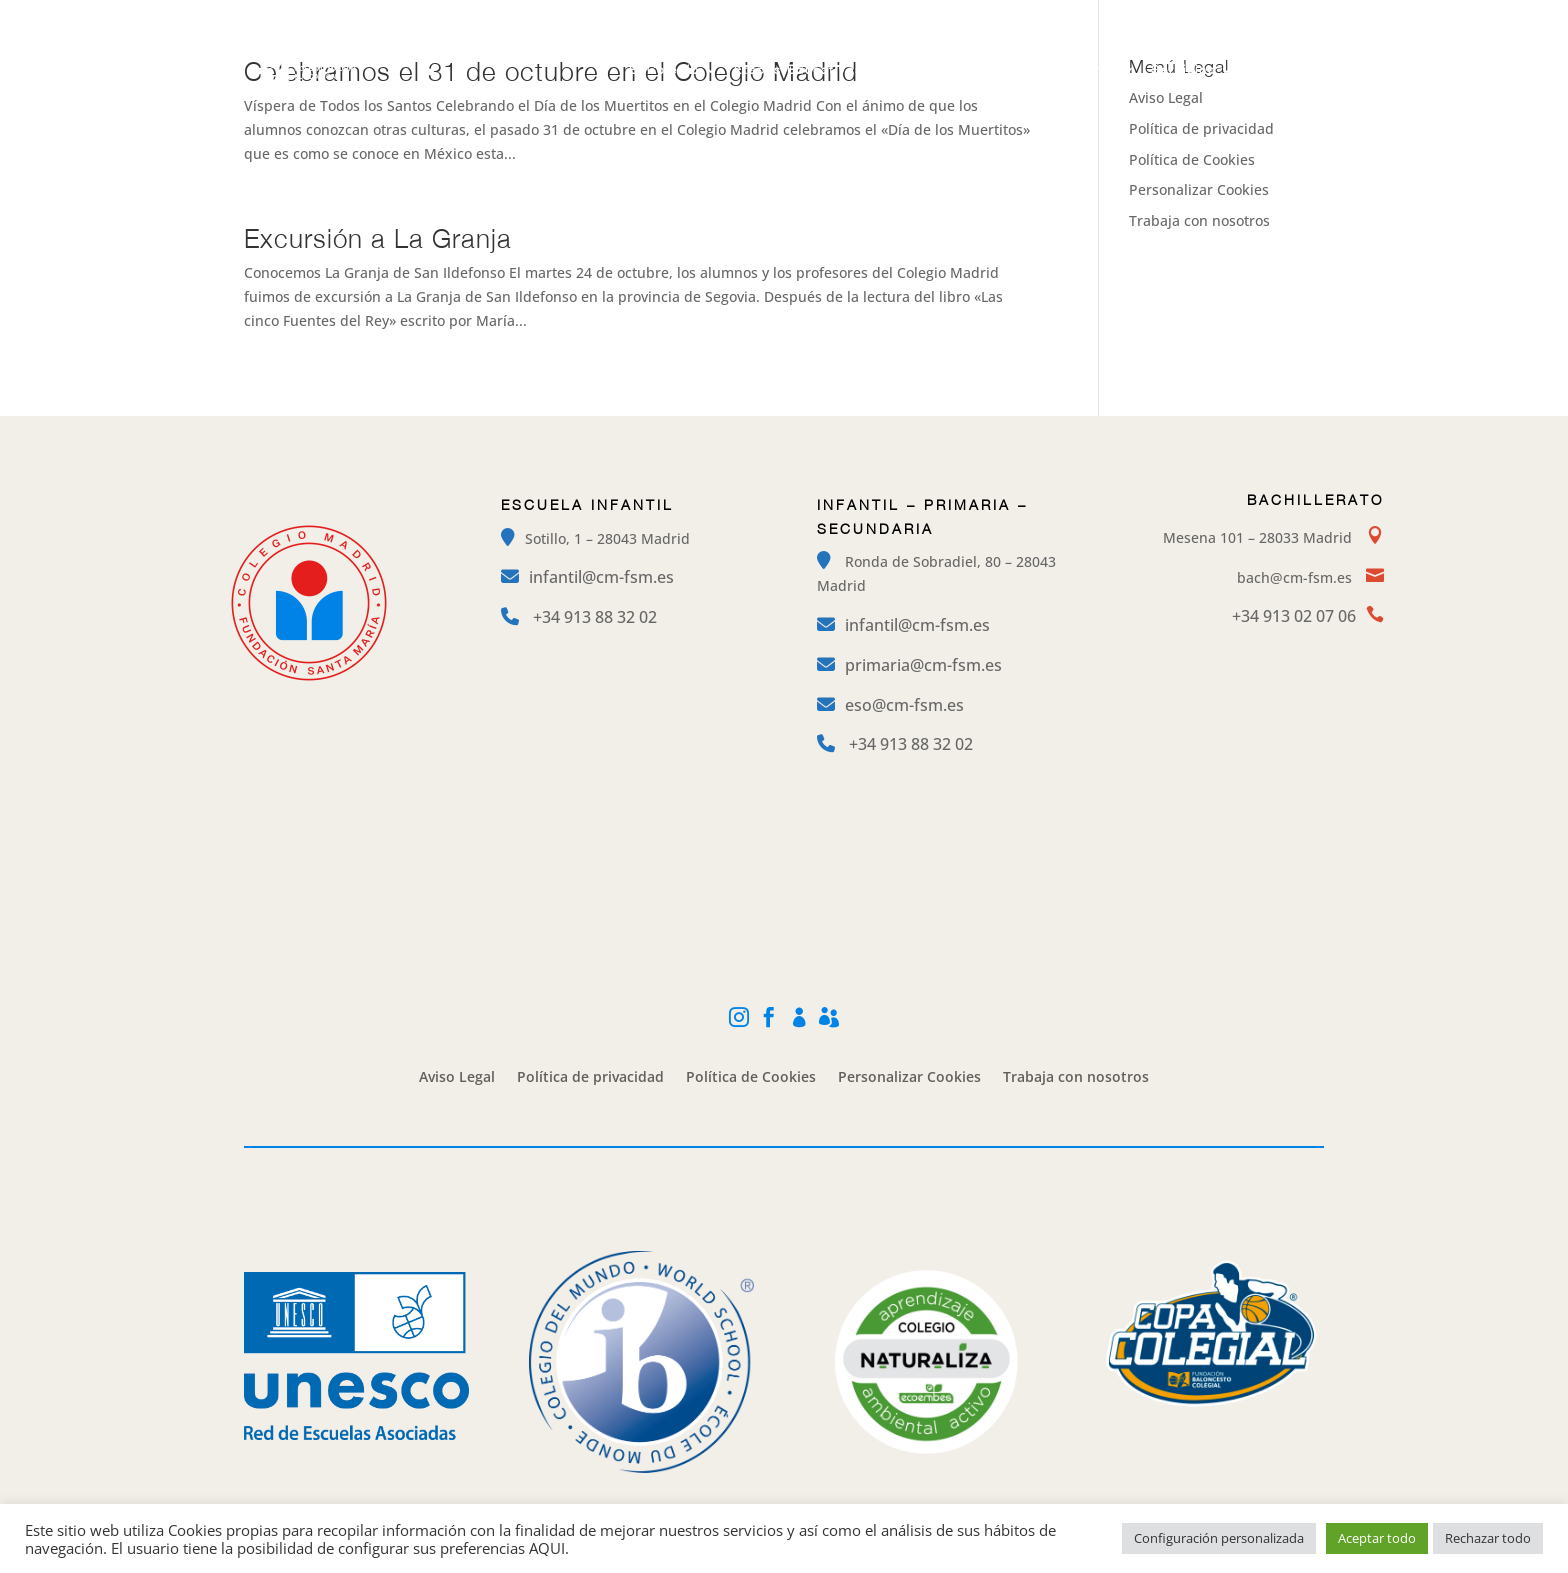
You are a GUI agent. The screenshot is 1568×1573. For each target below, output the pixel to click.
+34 (595, 617)
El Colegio (664, 70)
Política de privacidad (1201, 128)
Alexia (1306, 16)
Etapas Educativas (798, 70)
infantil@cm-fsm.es (601, 577)
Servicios (1183, 70)
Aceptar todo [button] (1377, 1538)
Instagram (1034, 16)
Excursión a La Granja (378, 238)
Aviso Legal (457, 1078)
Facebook (1134, 16)
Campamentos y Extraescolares (1007, 70)
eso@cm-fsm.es (904, 705)
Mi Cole (1225, 16)
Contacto (1282, 70)
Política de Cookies (1192, 159)
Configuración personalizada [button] (1219, 1538)
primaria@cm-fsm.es (923, 665)
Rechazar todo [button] (1488, 1538)
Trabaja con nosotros (1199, 220)
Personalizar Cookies (1199, 189)
